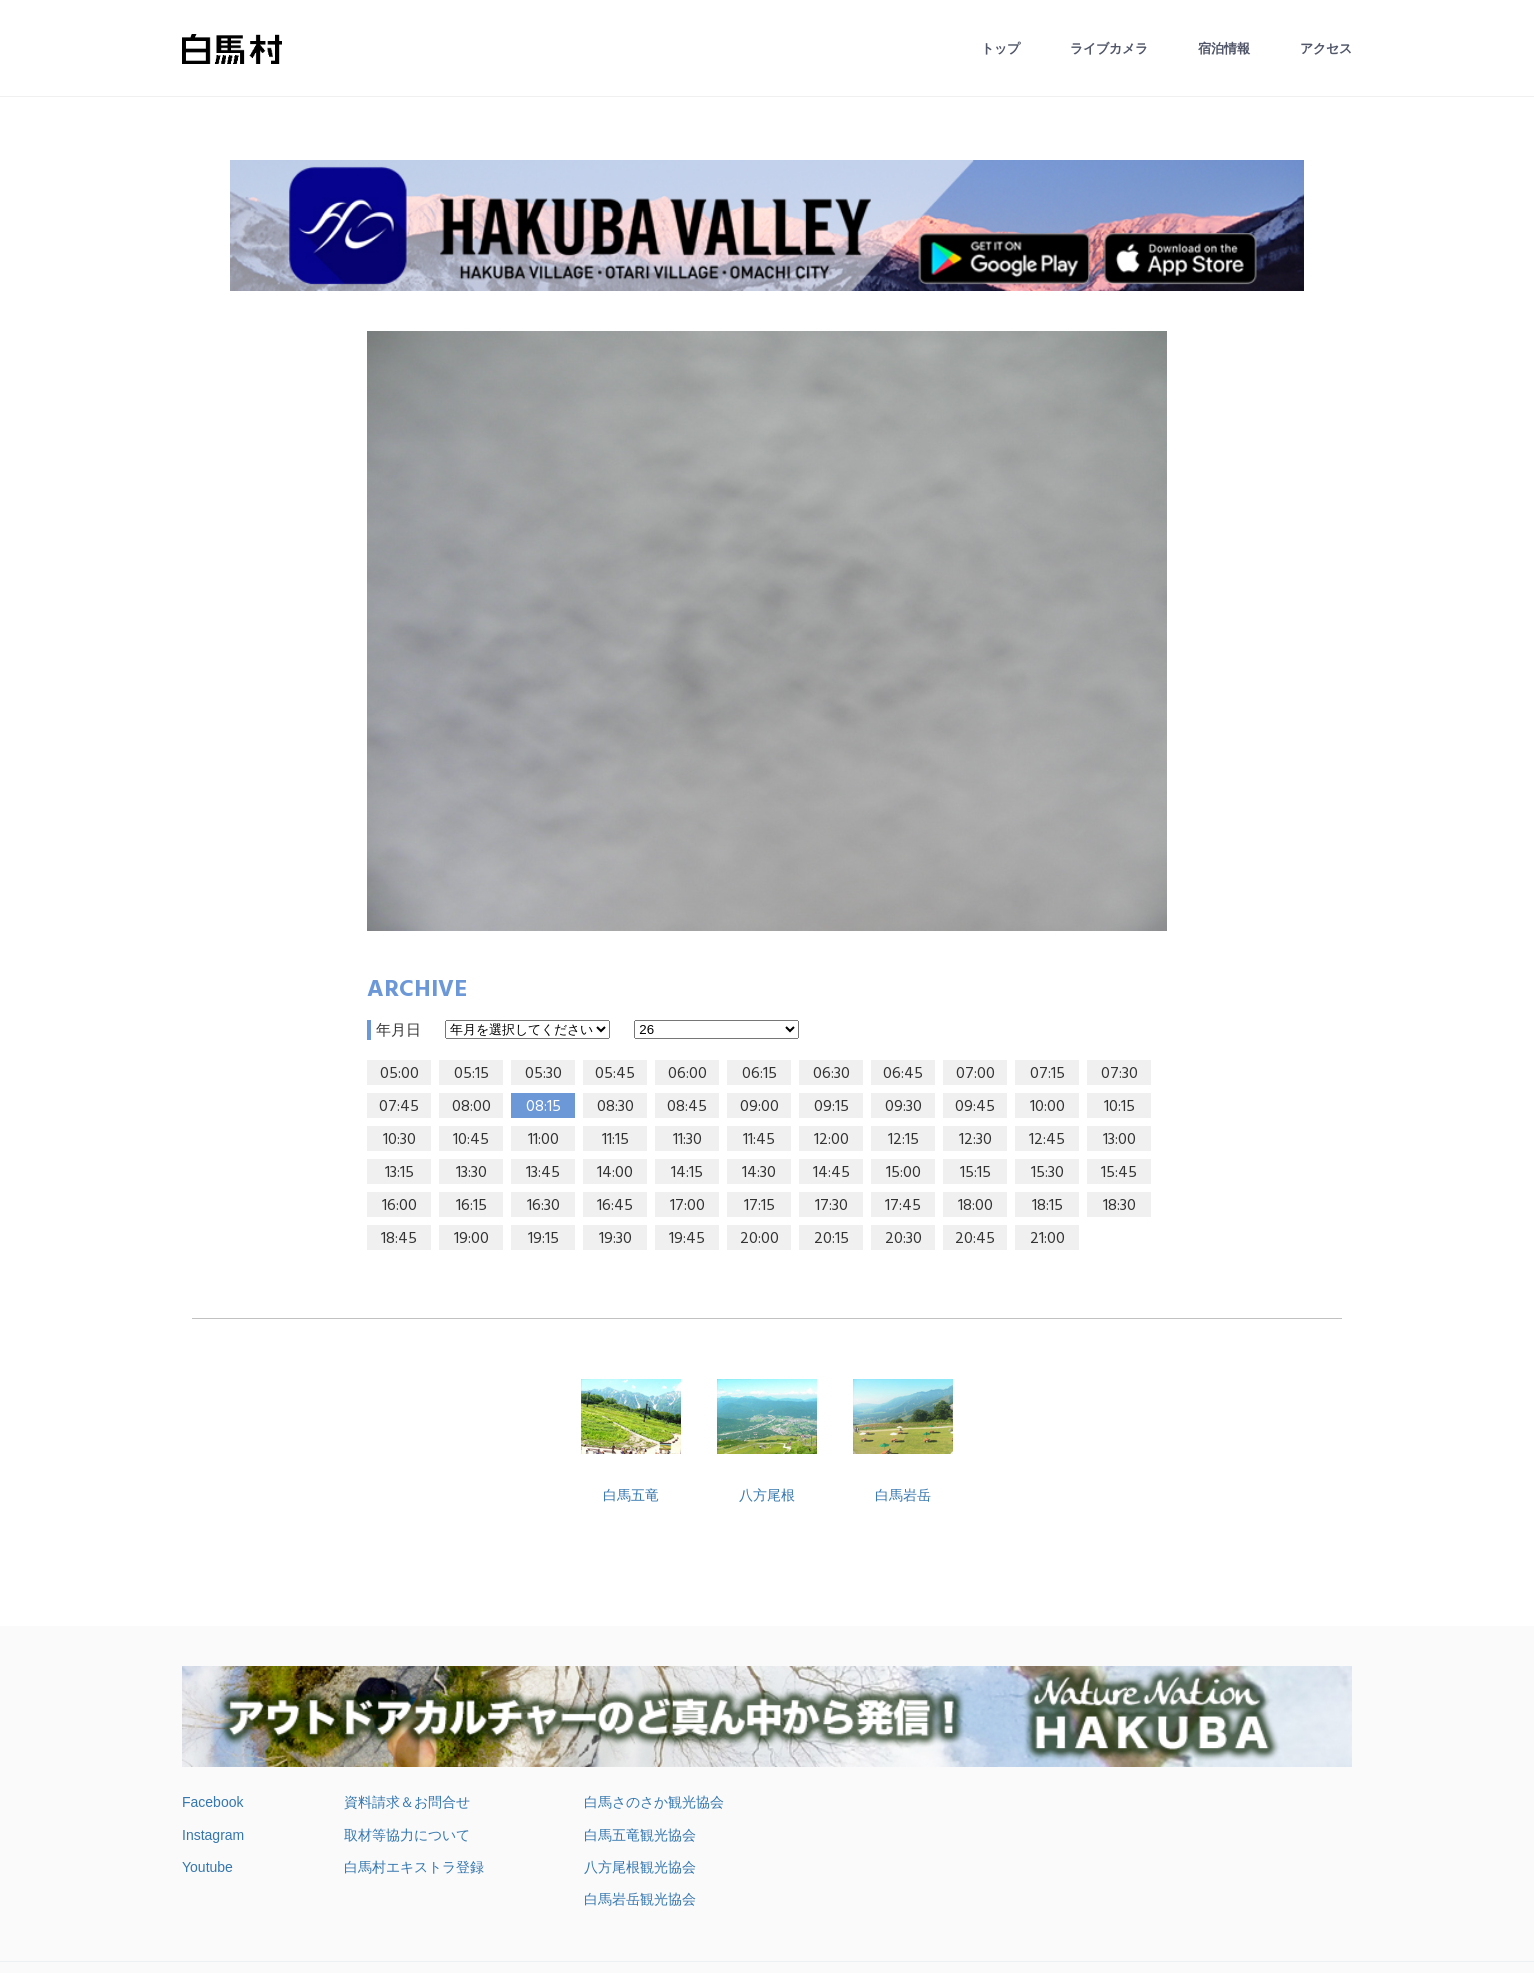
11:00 (543, 1140)
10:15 (1119, 1107)
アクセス (1326, 48)
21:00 (1047, 1239)
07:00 (975, 1074)
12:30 (975, 1140)
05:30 (543, 1074)
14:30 (759, 1173)
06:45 (903, 1074)
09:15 (831, 1107)
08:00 (471, 1107)
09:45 (975, 1107)
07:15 (1047, 1074)
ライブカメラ (1109, 48)
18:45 (399, 1239)
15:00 (903, 1173)
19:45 (687, 1239)
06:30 (831, 1074)
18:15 (1047, 1206)
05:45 (615, 1074)
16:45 (615, 1206)
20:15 (831, 1239)
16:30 (543, 1206)
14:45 (831, 1173)
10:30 (399, 1140)
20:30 (903, 1239)
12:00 (831, 1140)
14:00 (615, 1173)
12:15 (903, 1140)
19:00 (471, 1239)
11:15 (615, 1140)
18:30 (1119, 1206)
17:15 (759, 1206)
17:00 (687, 1206)
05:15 (471, 1074)
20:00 (759, 1239)
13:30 (471, 1173)
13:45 (543, 1173)
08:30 (615, 1107)
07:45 (399, 1107)
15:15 (975, 1173)
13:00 (1119, 1140)
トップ (1000, 48)
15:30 (1047, 1173)
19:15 (543, 1239)
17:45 (903, 1206)
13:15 (399, 1173)
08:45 (687, 1107)
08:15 (543, 1107)
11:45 (759, 1140)
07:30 (1119, 1074)
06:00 (687, 1074)
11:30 (687, 1140)
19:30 (615, 1239)
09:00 (759, 1107)
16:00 (399, 1206)
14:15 (687, 1173)
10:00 (1047, 1107)
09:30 (903, 1107)
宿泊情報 (1224, 48)
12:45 (1047, 1140)
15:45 (1119, 1173)
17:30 (831, 1206)
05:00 (399, 1074)
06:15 (759, 1074)
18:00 (975, 1206)
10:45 (471, 1140)
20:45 (975, 1239)
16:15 (471, 1206)
